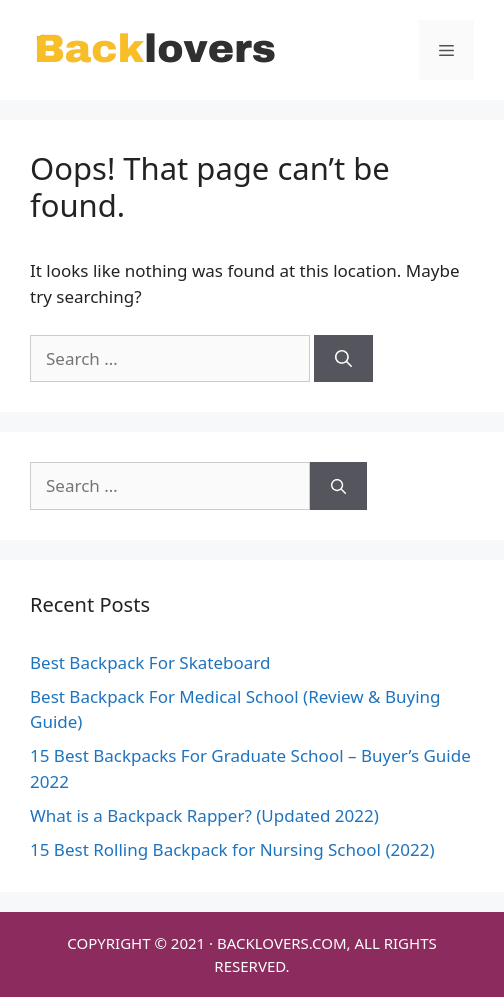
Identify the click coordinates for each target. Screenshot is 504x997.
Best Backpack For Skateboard (150, 662)
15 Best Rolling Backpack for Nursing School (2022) (232, 849)
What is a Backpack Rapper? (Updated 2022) (204, 815)
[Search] (343, 359)
